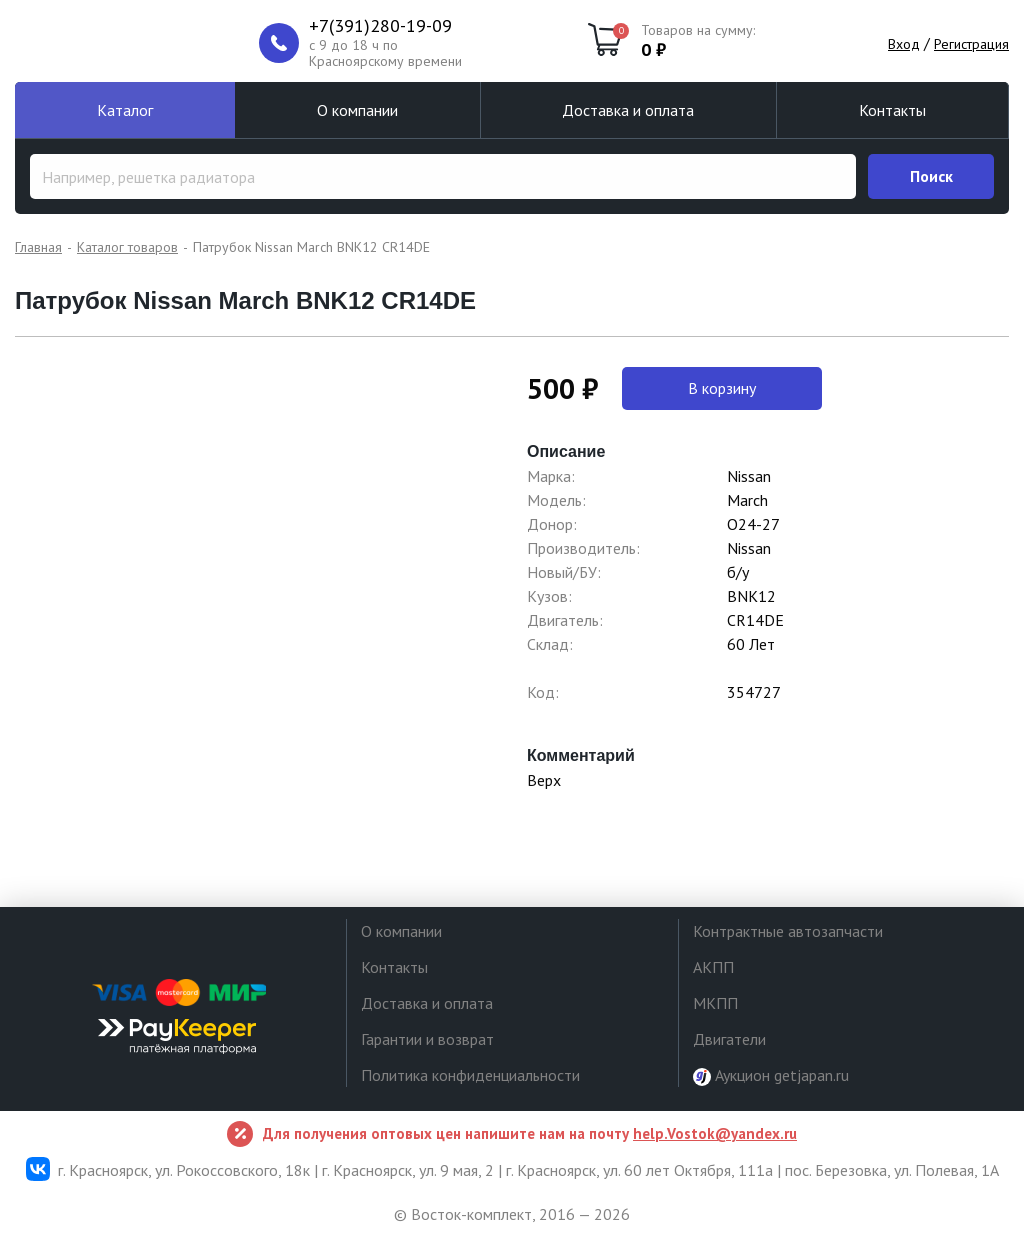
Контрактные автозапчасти (788, 931)
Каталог (125, 110)
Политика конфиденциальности (470, 1075)
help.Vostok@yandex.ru (715, 1133)
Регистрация (971, 44)
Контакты (892, 110)
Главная (38, 247)
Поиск (931, 176)
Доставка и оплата (628, 110)
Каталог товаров (127, 247)
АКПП (713, 967)
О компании (357, 110)
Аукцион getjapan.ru (771, 1075)
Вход (904, 44)
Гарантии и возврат (427, 1039)
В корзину (722, 388)
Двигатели (729, 1039)
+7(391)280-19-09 (380, 26)
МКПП (715, 1003)
